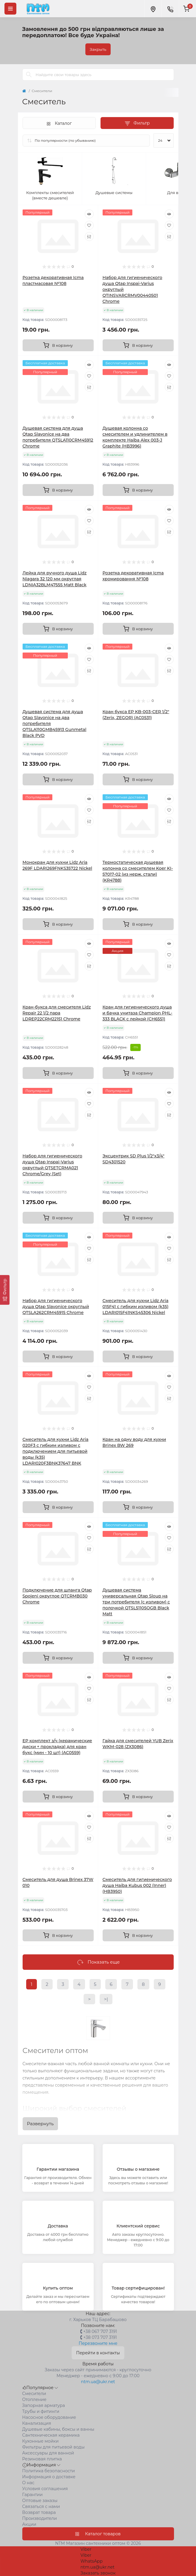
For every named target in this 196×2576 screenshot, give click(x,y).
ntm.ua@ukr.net (98, 2381)
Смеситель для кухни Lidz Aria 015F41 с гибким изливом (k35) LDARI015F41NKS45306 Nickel (136, 1306)
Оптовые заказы (40, 2500)
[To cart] (58, 345)
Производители (39, 2518)
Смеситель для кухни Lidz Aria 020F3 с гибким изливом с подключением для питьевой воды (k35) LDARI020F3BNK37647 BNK (56, 1451)
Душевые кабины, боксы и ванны (58, 2429)
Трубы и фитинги (40, 2411)
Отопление (34, 2399)
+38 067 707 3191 (100, 2331)
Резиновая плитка (42, 2459)
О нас (28, 2482)
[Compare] (89, 236)
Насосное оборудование (49, 2417)
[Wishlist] (89, 225)
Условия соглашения (45, 2488)
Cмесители (34, 2393)
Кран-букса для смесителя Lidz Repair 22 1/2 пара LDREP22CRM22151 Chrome (57, 1013)
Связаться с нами (41, 2506)
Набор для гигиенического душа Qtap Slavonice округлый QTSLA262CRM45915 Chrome (56, 1306)
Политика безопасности (48, 2470)
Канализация (36, 2423)
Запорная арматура (43, 2405)
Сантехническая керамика (51, 2435)
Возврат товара (39, 2512)
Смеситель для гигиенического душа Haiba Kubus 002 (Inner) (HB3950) (137, 1885)
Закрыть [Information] (98, 49)
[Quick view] (89, 213)
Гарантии (32, 2494)
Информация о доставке (49, 2476)
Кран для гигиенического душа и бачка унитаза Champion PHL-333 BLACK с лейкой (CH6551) (138, 1013)
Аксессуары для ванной (48, 2453)
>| (106, 1999)
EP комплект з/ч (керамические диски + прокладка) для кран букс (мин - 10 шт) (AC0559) (57, 1746)
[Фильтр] (5, 1290)
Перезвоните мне (98, 2343)
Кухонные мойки (40, 2441)
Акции (29, 2524)
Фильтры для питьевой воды (53, 2447)
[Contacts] (170, 8)
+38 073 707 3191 (100, 2337)
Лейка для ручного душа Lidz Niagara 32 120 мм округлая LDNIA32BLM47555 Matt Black (55, 578)
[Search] (28, 75)
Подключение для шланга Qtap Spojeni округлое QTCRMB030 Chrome (57, 1596)
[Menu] (10, 9)
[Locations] (152, 8)
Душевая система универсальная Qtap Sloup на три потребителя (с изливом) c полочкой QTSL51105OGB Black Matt (136, 1602)
